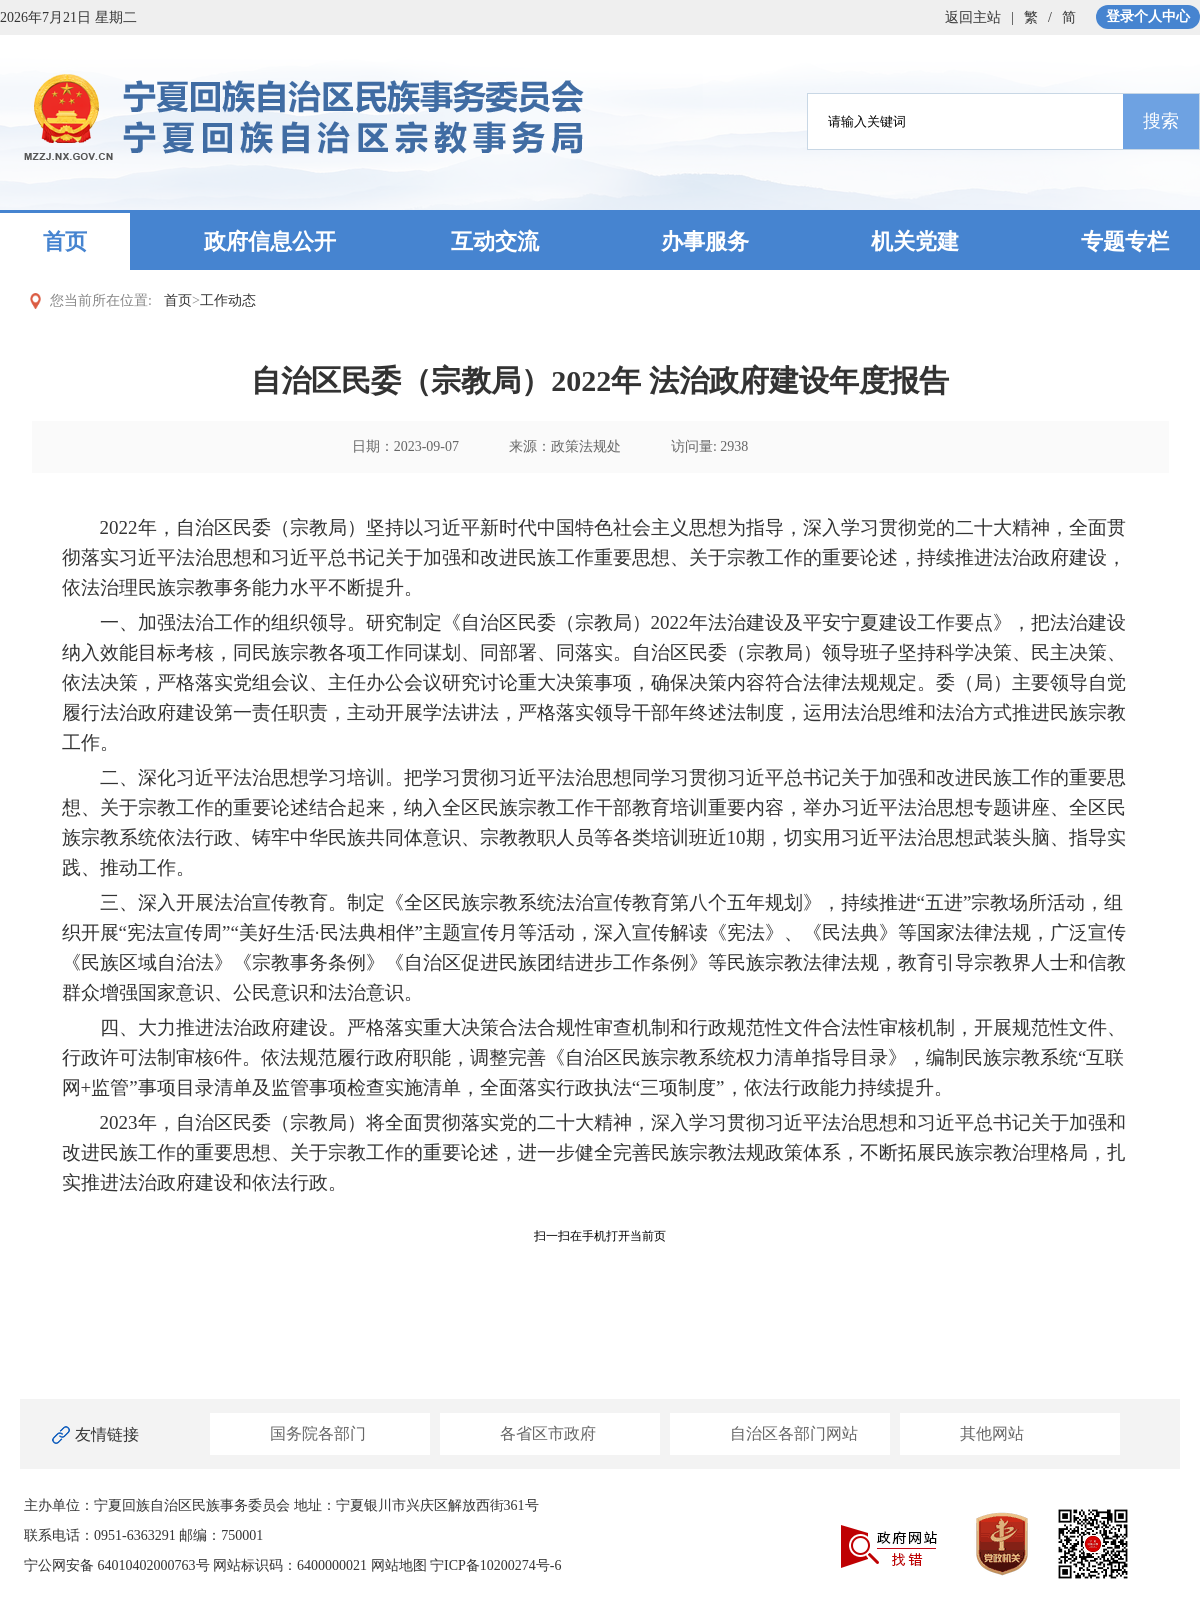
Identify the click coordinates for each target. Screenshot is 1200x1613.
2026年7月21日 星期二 (68, 17)
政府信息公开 (270, 241)
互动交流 (495, 241)
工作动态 (228, 300)
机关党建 (915, 241)
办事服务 (705, 241)
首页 (65, 241)
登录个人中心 (1148, 16)
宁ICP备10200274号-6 (495, 1565)
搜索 (1161, 121)
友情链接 (107, 1434)
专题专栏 (1125, 241)
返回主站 (973, 17)
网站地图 (399, 1565)
